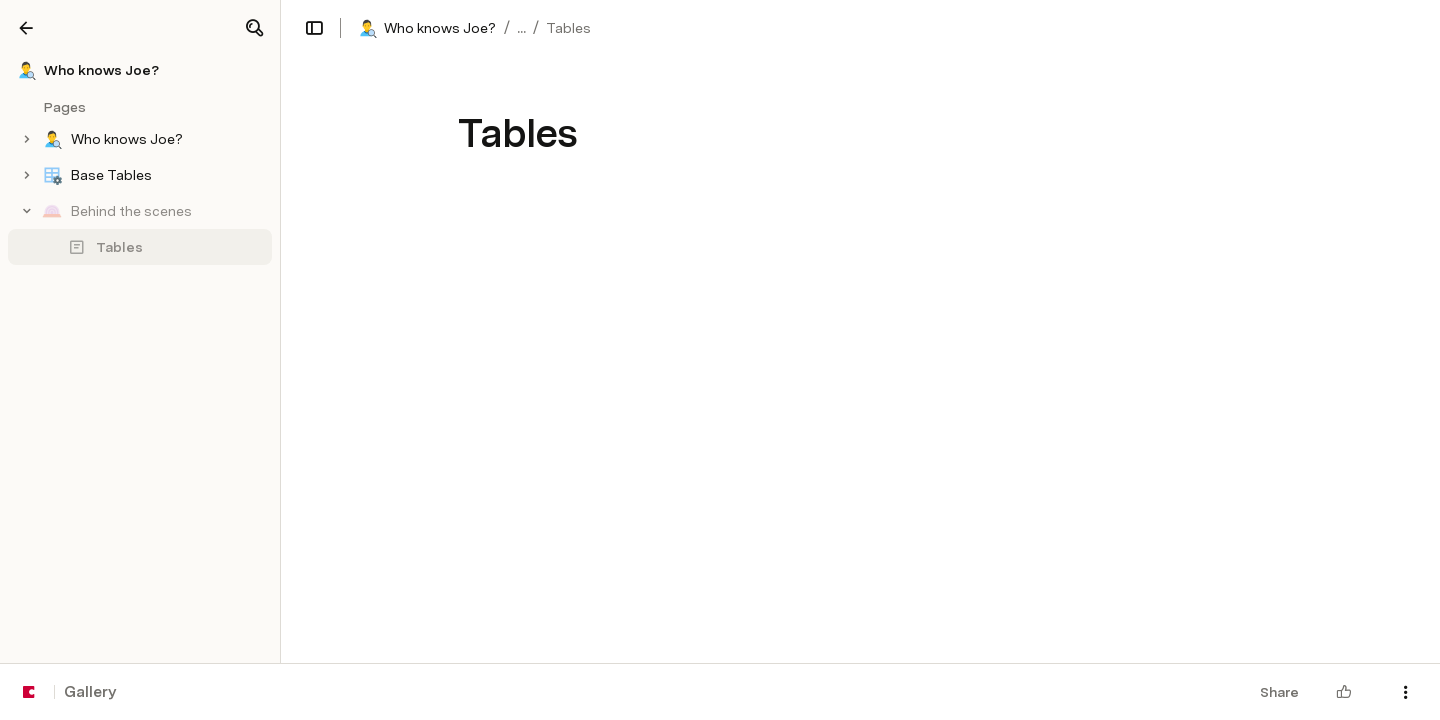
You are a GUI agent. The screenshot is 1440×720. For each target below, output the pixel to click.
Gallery (90, 691)
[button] (254, 28)
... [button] (521, 28)
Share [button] (1279, 692)
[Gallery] (26, 28)
